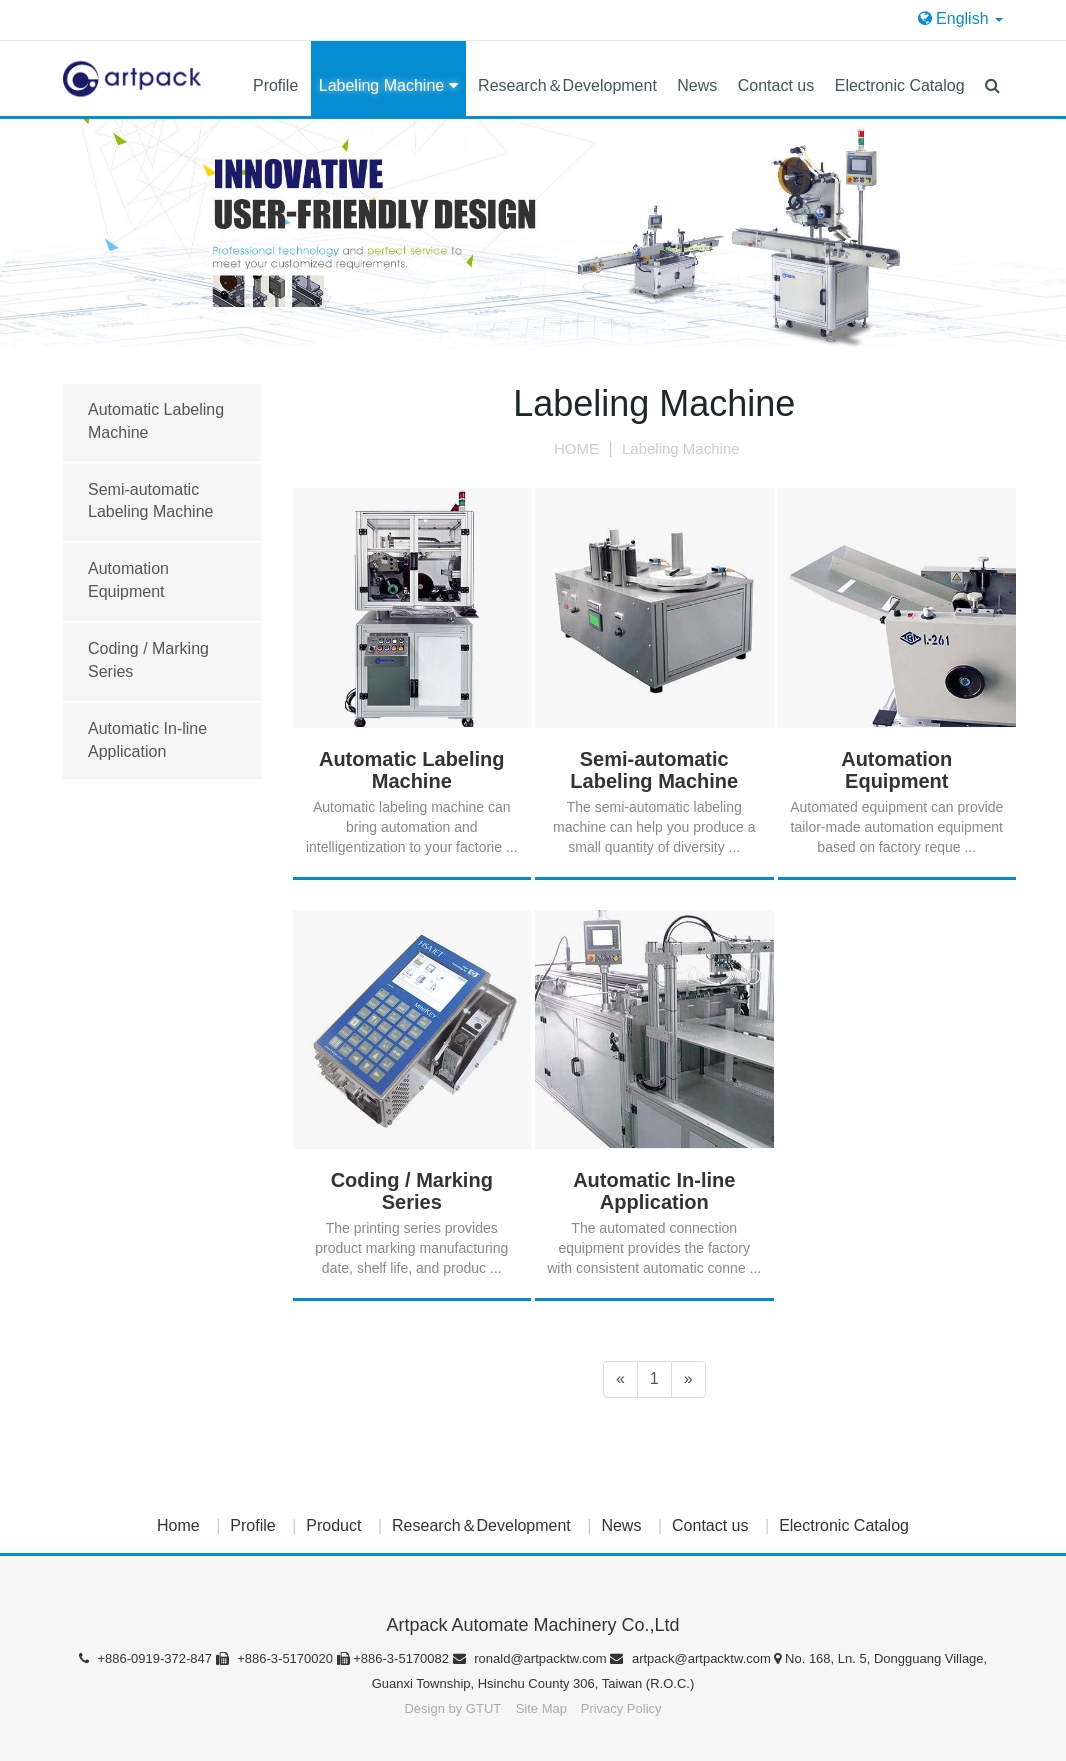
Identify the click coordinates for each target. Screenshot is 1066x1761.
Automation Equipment (128, 580)
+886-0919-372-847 (147, 1658)
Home (178, 1525)
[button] (992, 78)
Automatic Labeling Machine (156, 421)
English (960, 18)
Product (333, 1525)
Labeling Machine (388, 85)
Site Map (543, 1708)
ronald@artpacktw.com (532, 1658)
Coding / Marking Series (148, 660)
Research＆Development (567, 85)
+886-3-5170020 (276, 1658)
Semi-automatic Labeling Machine (150, 501)
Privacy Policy (621, 1708)
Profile (275, 85)
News (697, 85)
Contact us (776, 85)
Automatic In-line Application (147, 740)
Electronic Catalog (900, 85)
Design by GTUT (452, 1708)
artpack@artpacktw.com (692, 1658)
